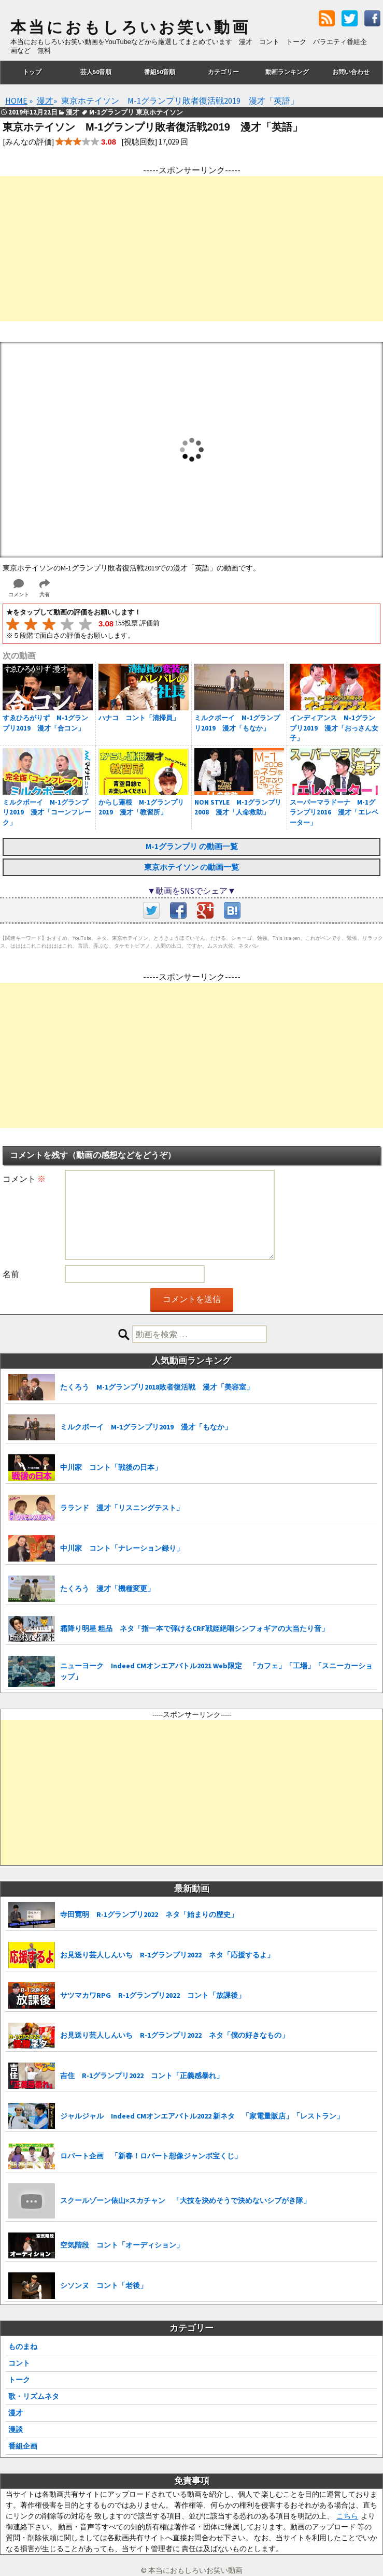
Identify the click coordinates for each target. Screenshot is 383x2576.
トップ (32, 72)
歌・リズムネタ (33, 2396)
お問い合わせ (351, 72)
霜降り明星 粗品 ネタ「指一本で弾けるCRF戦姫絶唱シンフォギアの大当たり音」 (194, 1628)
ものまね (22, 2346)
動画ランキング (287, 72)
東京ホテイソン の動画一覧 (191, 867)
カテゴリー (223, 72)
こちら (347, 2516)
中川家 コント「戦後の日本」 (111, 1467)
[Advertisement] (191, 248)
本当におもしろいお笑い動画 (130, 27)
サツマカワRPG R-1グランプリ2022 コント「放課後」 (152, 1995)
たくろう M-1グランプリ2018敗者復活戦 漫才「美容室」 (156, 1387)
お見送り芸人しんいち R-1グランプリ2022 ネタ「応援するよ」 (167, 1954)
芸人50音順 (95, 72)
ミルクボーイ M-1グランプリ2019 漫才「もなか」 (146, 1427)
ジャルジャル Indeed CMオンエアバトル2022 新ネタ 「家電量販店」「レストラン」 (202, 2116)
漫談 (15, 2429)
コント (19, 2363)
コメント (24, 1178)
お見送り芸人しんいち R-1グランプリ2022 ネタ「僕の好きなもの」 (174, 2035)
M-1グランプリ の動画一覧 (192, 846)
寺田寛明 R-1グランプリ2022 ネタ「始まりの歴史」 (149, 1914)
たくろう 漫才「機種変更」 (107, 1588)
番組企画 (22, 2446)
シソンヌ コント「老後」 (103, 2285)
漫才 (15, 2412)
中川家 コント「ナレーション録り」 (121, 1548)
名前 (11, 1274)
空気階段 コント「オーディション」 (121, 2245)
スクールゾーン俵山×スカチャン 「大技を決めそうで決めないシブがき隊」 (185, 2200)
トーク (19, 2379)
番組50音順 (159, 72)
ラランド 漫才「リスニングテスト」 (121, 1507)
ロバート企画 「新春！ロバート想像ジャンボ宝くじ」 (151, 2155)
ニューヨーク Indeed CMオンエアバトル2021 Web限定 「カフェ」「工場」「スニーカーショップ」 (216, 1671)
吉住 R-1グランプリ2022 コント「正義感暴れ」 (141, 2075)
